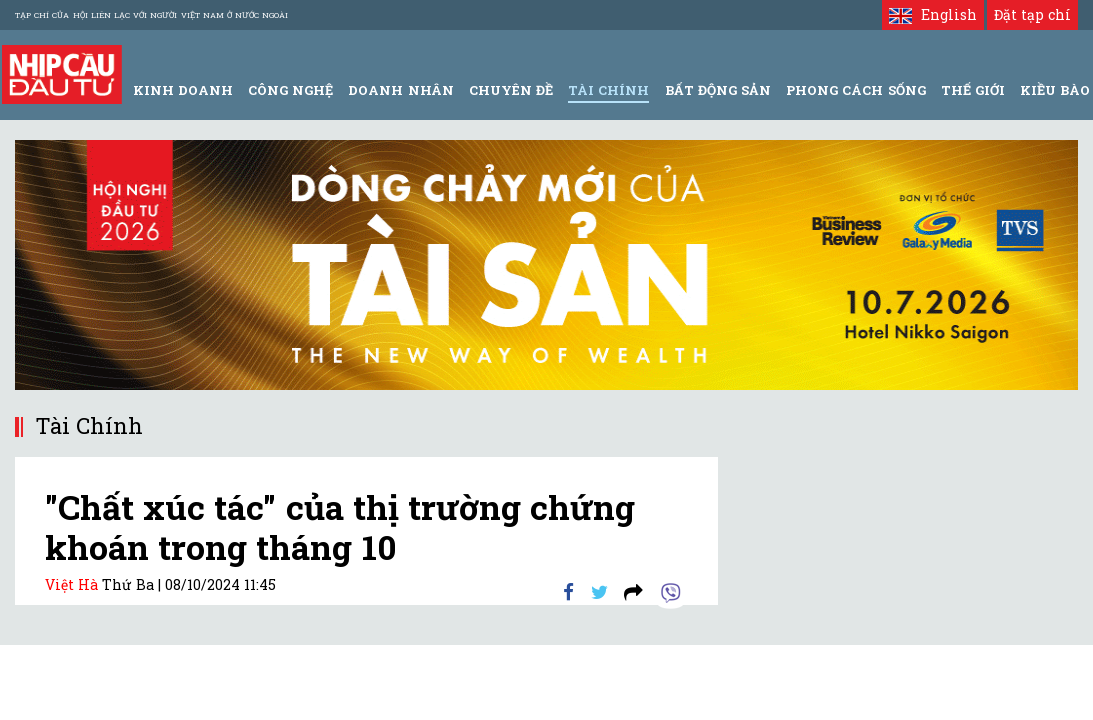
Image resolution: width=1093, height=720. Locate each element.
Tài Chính (608, 90)
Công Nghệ (290, 90)
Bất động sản (718, 90)
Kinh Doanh (183, 90)
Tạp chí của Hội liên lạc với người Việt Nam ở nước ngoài (151, 15)
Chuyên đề (511, 90)
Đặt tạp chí (1032, 14)
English (932, 14)
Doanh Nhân (400, 90)
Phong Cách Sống (855, 90)
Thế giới (973, 90)
